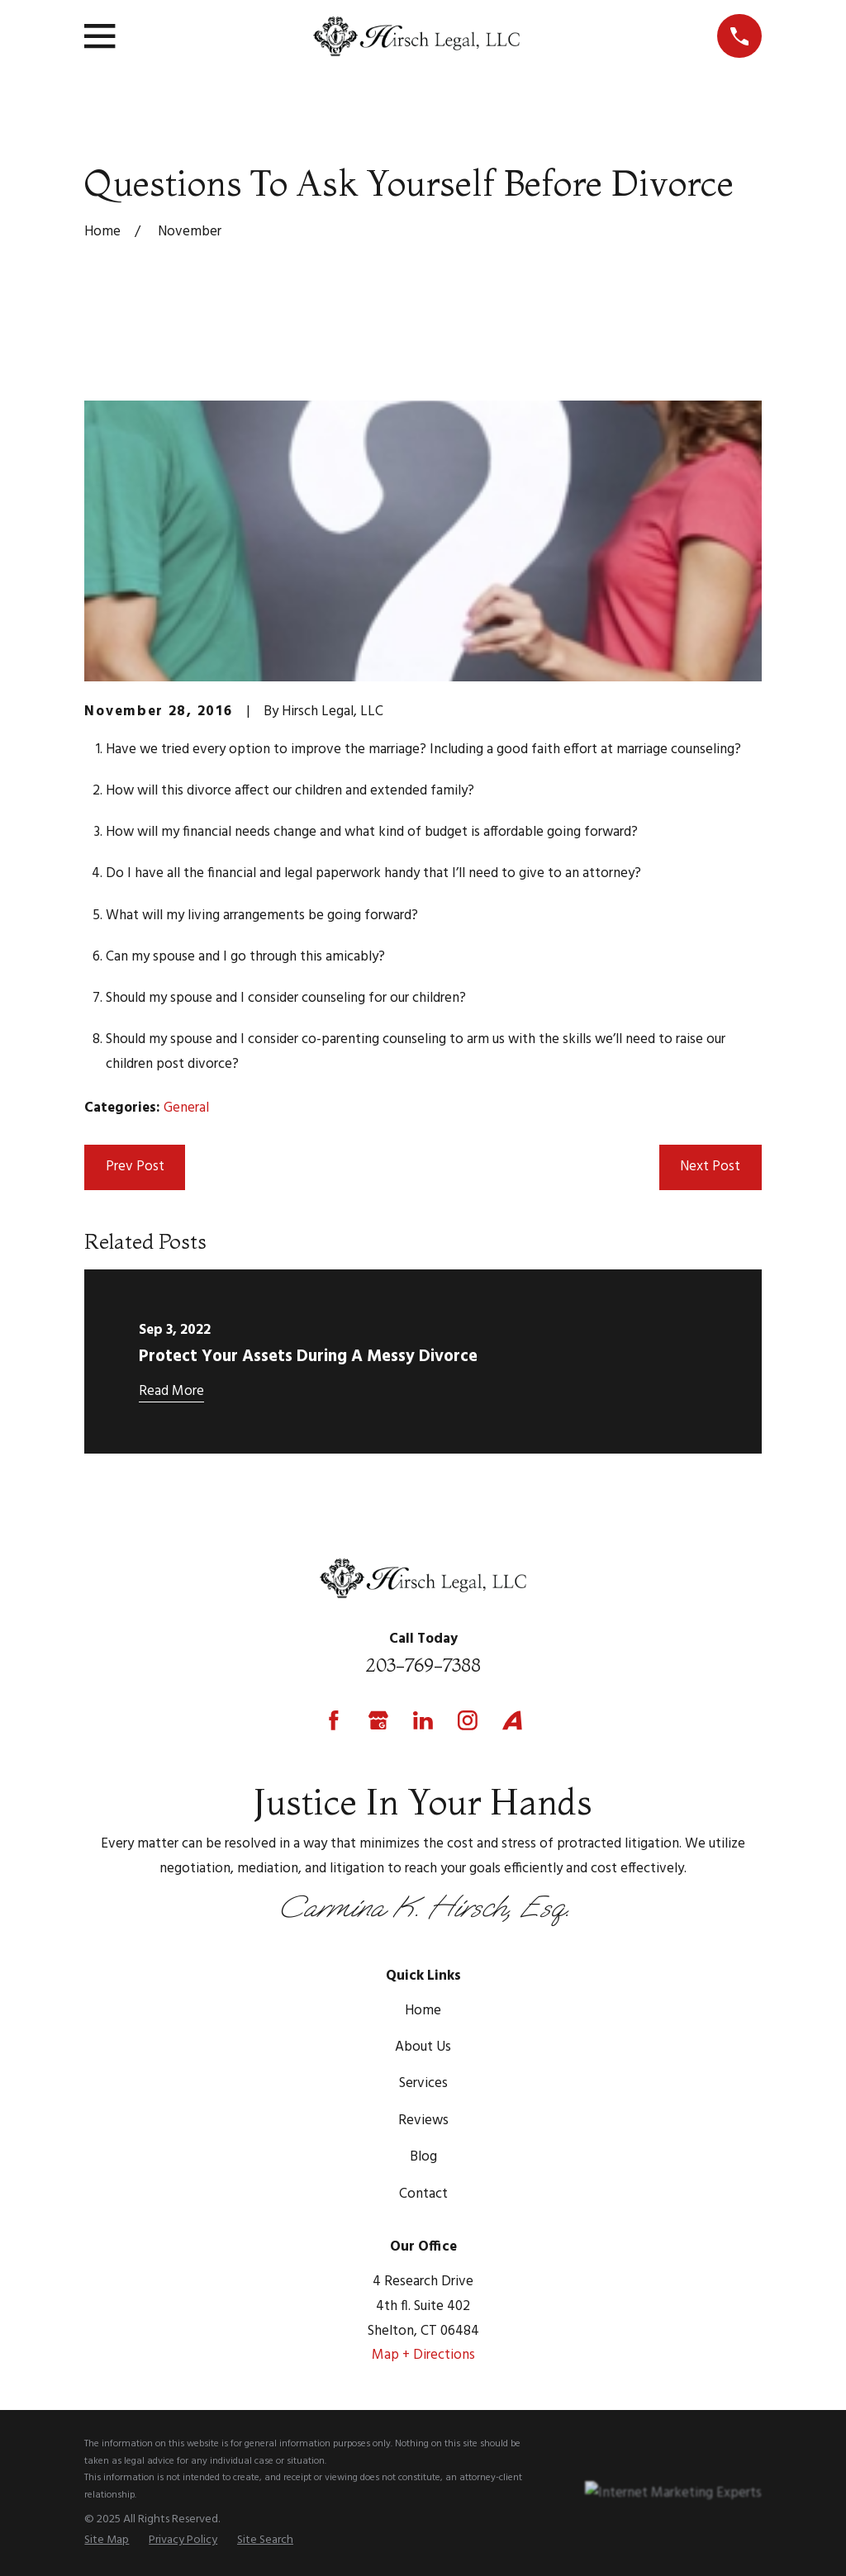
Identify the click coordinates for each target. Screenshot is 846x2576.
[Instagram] (468, 1720)
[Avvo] (512, 1720)
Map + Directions (423, 2355)
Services (423, 2083)
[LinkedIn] (423, 1720)
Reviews (423, 2120)
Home (423, 2011)
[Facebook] (334, 1720)
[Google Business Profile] (378, 1720)
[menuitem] (106, 2541)
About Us (423, 2047)
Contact (423, 2194)
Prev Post (135, 1166)
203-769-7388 (423, 1665)
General (186, 1108)
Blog (423, 2157)
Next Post (710, 1166)
